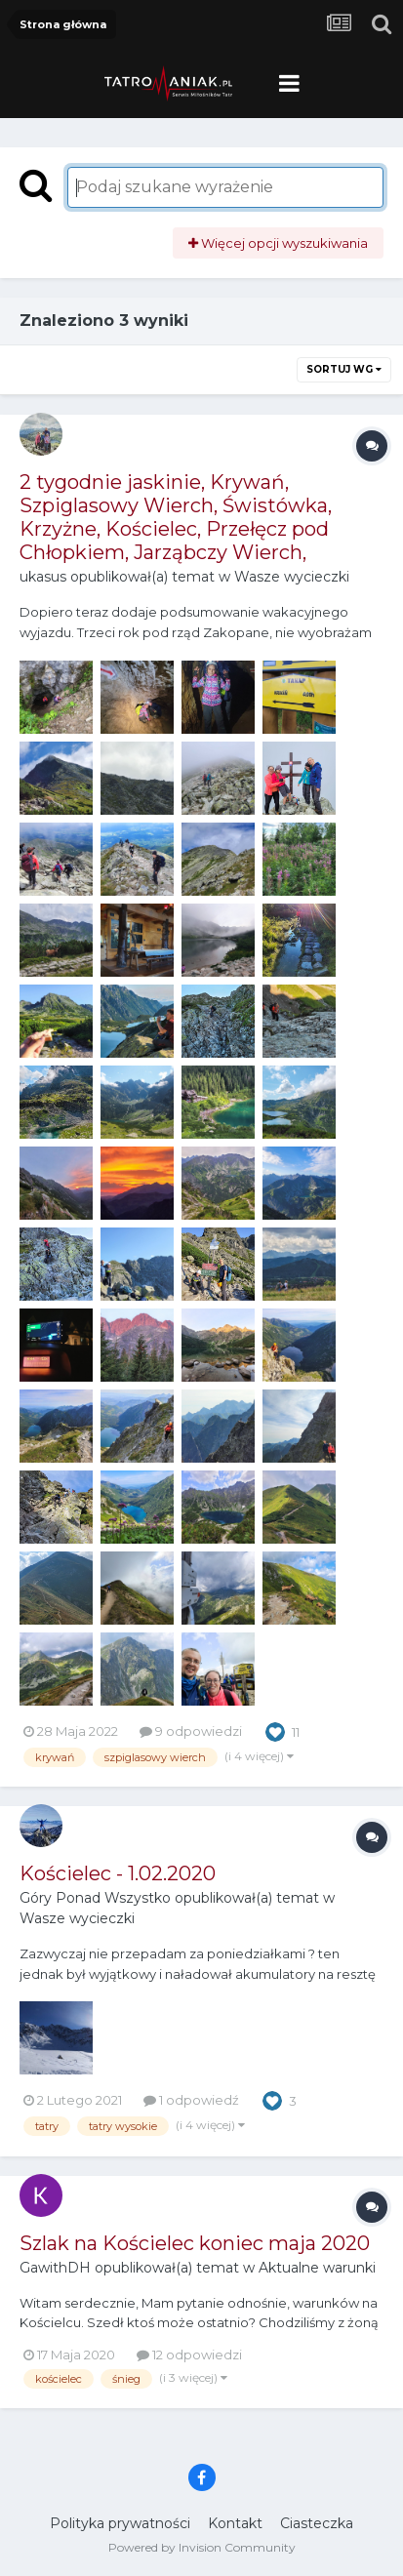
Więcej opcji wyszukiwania (278, 243)
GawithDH (55, 2267)
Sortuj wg (344, 369)
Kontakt (235, 2523)
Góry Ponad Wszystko (95, 1898)
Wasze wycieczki (291, 576)
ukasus (43, 576)
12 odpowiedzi (189, 2354)
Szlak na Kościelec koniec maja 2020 (195, 2243)
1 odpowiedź (191, 2100)
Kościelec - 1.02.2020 (118, 1873)
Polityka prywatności (120, 2523)
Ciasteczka (316, 2523)
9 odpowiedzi (191, 1731)
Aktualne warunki (317, 2267)
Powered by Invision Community (202, 2547)
